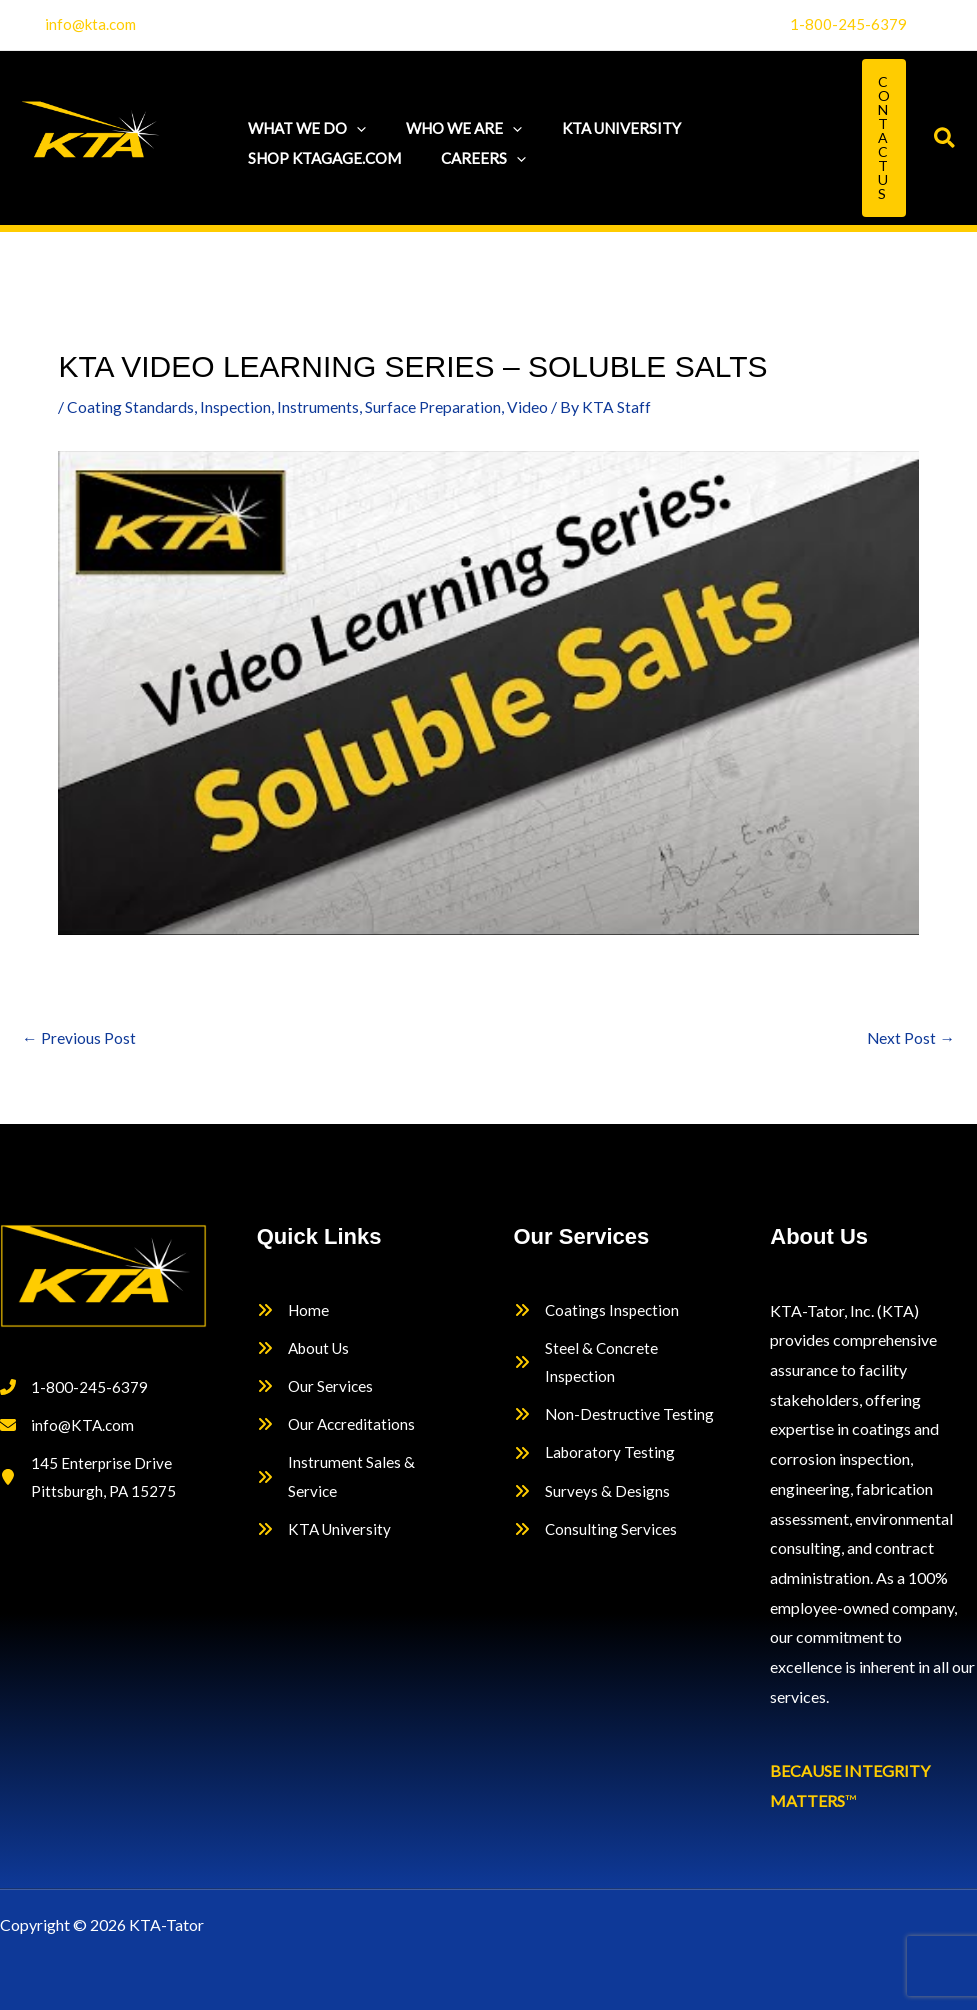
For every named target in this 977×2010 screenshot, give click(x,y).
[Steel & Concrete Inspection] (617, 1365)
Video (529, 406)
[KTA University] (325, 1540)
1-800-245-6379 (848, 24)
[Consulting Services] (596, 1540)
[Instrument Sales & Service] (360, 1484)
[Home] (294, 1311)
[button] (351, 123)
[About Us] (305, 1351)
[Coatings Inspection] (598, 1311)
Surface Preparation (434, 406)
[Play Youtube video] (488, 693)
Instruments (319, 406)
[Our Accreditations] (338, 1431)
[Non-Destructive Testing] (615, 1421)
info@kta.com (90, 24)
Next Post (910, 1038)
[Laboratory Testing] (595, 1460)
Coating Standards (130, 406)
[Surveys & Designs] (592, 1500)
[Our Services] (316, 1391)
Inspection (236, 406)
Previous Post (79, 1038)
